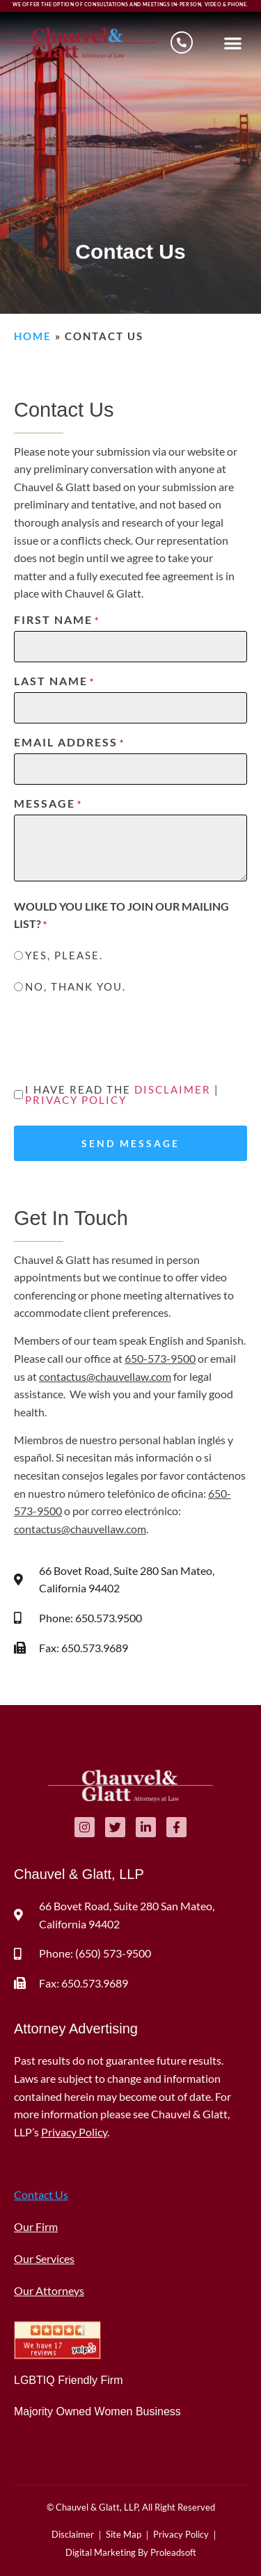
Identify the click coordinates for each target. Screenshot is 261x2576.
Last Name (54, 681)
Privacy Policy (76, 1100)
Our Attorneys (49, 2290)
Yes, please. (64, 955)
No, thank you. (75, 987)
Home (33, 336)
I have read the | (122, 1095)
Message (48, 803)
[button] (233, 43)
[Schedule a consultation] (182, 42)
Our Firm (36, 2226)
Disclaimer (172, 1089)
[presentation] (120, 1041)
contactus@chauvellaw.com (105, 1376)
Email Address (69, 742)
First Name (57, 619)
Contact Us (41, 2194)
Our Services (44, 2258)
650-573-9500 (160, 1358)
